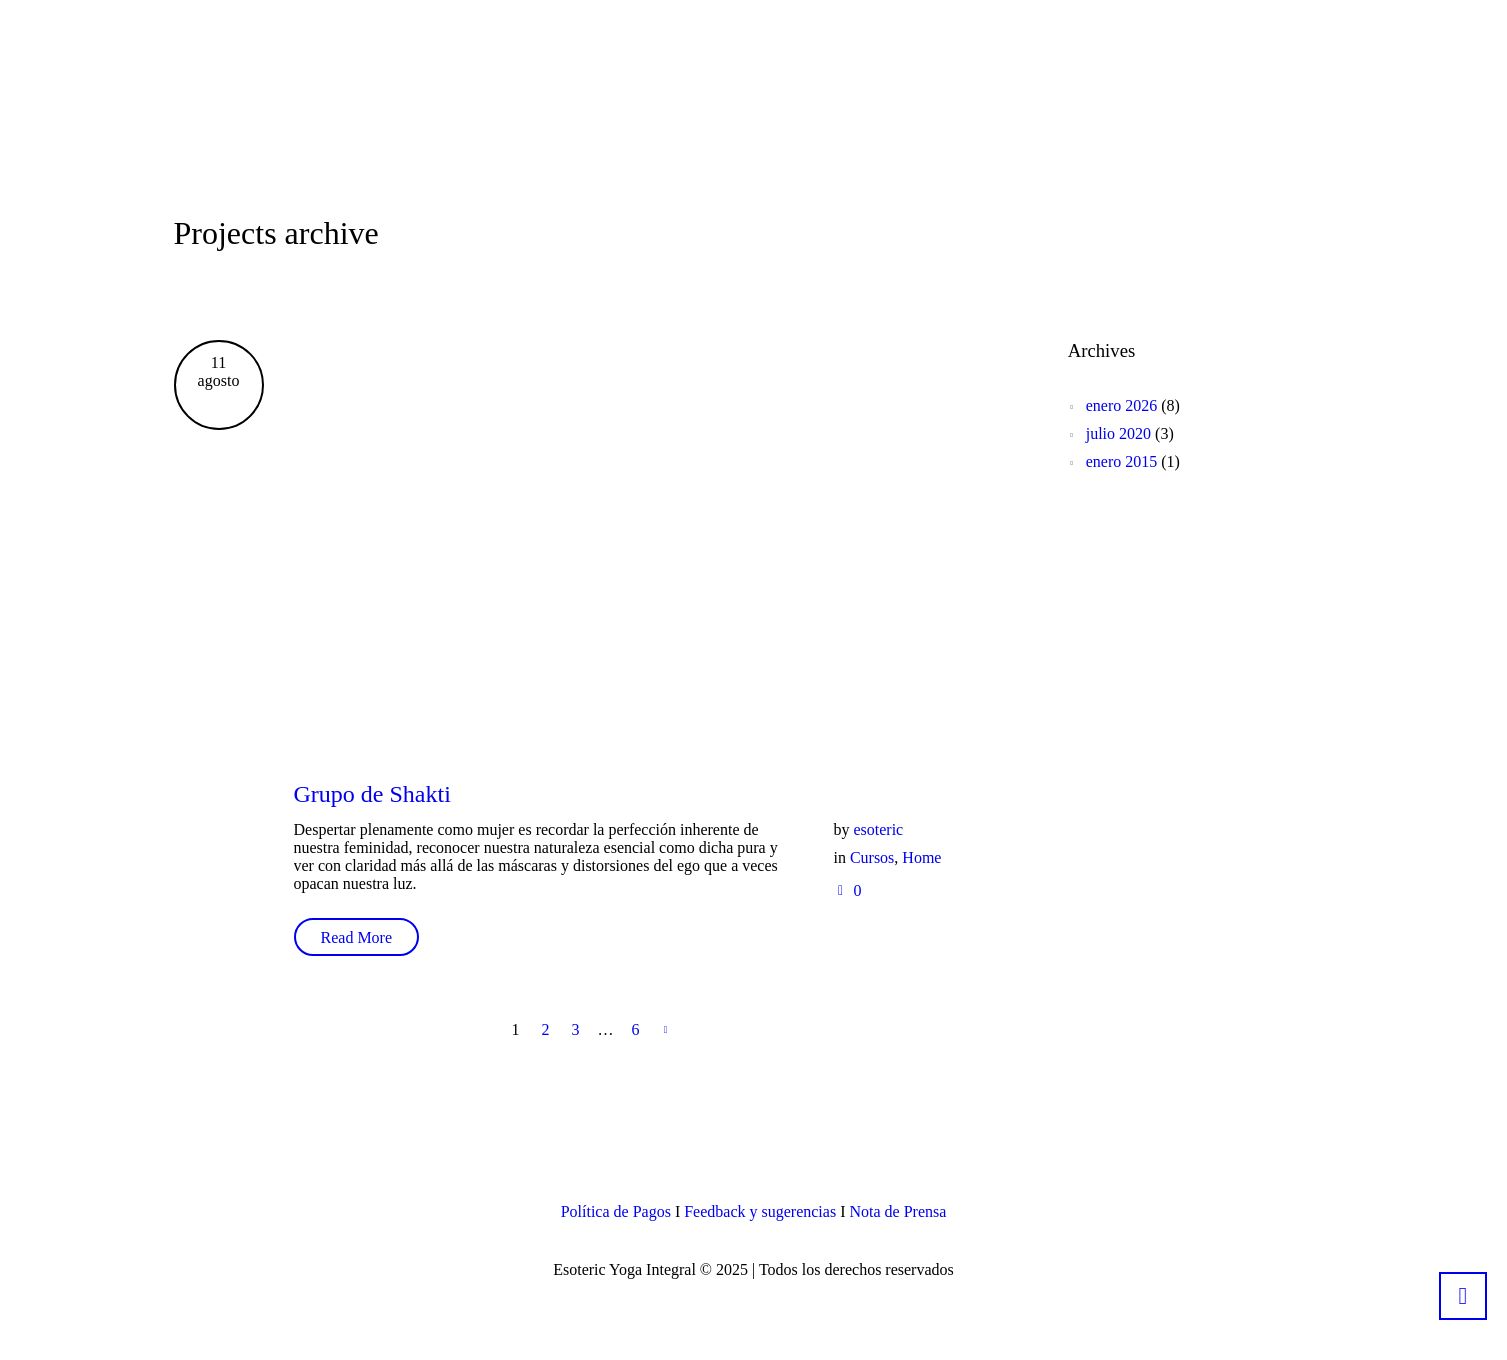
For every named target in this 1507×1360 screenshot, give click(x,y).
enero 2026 (1122, 405)
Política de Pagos (616, 1211)
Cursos (872, 857)
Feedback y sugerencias (760, 1211)
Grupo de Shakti (372, 794)
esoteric (878, 829)
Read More (357, 937)
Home (921, 857)
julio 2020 (1118, 433)
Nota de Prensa (897, 1211)
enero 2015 (1122, 461)
